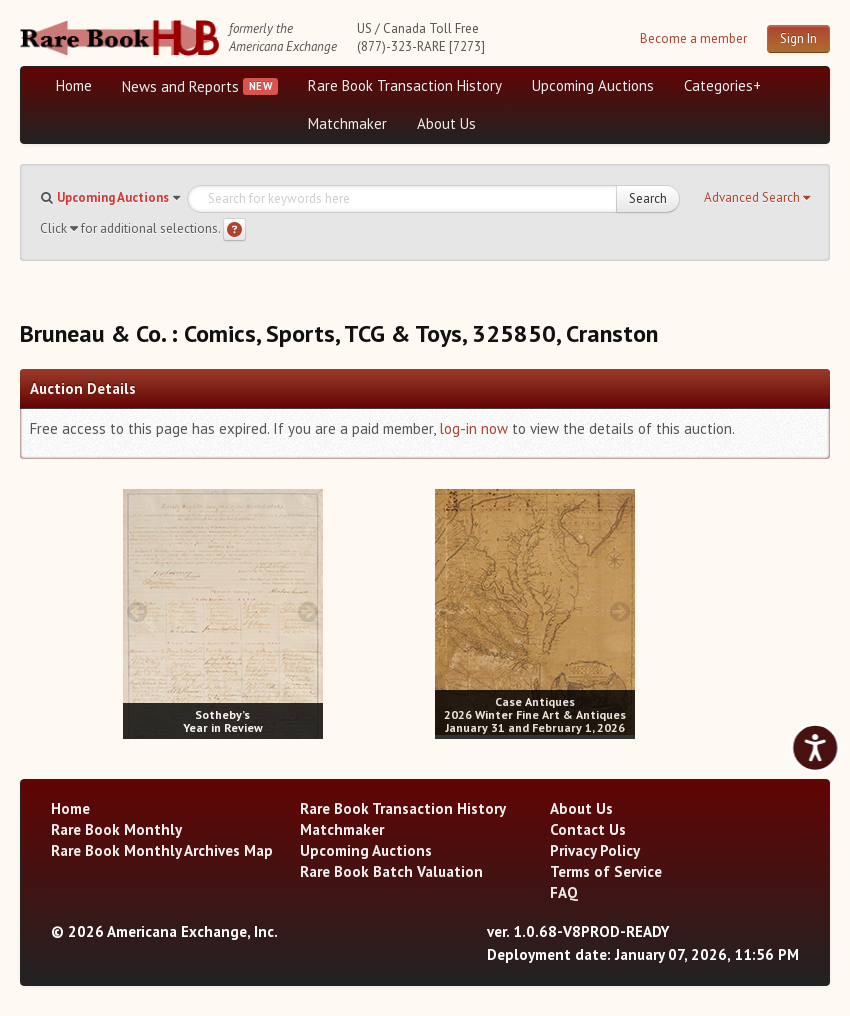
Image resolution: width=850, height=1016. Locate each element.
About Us (446, 123)
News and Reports (180, 86)
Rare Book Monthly (116, 829)
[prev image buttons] (137, 611)
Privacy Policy (595, 850)
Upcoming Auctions (593, 85)
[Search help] (234, 229)
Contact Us (588, 829)
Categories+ (722, 85)
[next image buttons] (307, 611)
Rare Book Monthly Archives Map (162, 850)
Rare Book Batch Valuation (391, 871)
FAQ (564, 892)
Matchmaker (347, 123)
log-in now (473, 428)
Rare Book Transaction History (405, 85)
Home (74, 85)
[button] (757, 198)
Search (648, 198)
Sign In (798, 38)
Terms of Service (606, 871)
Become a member (693, 38)
